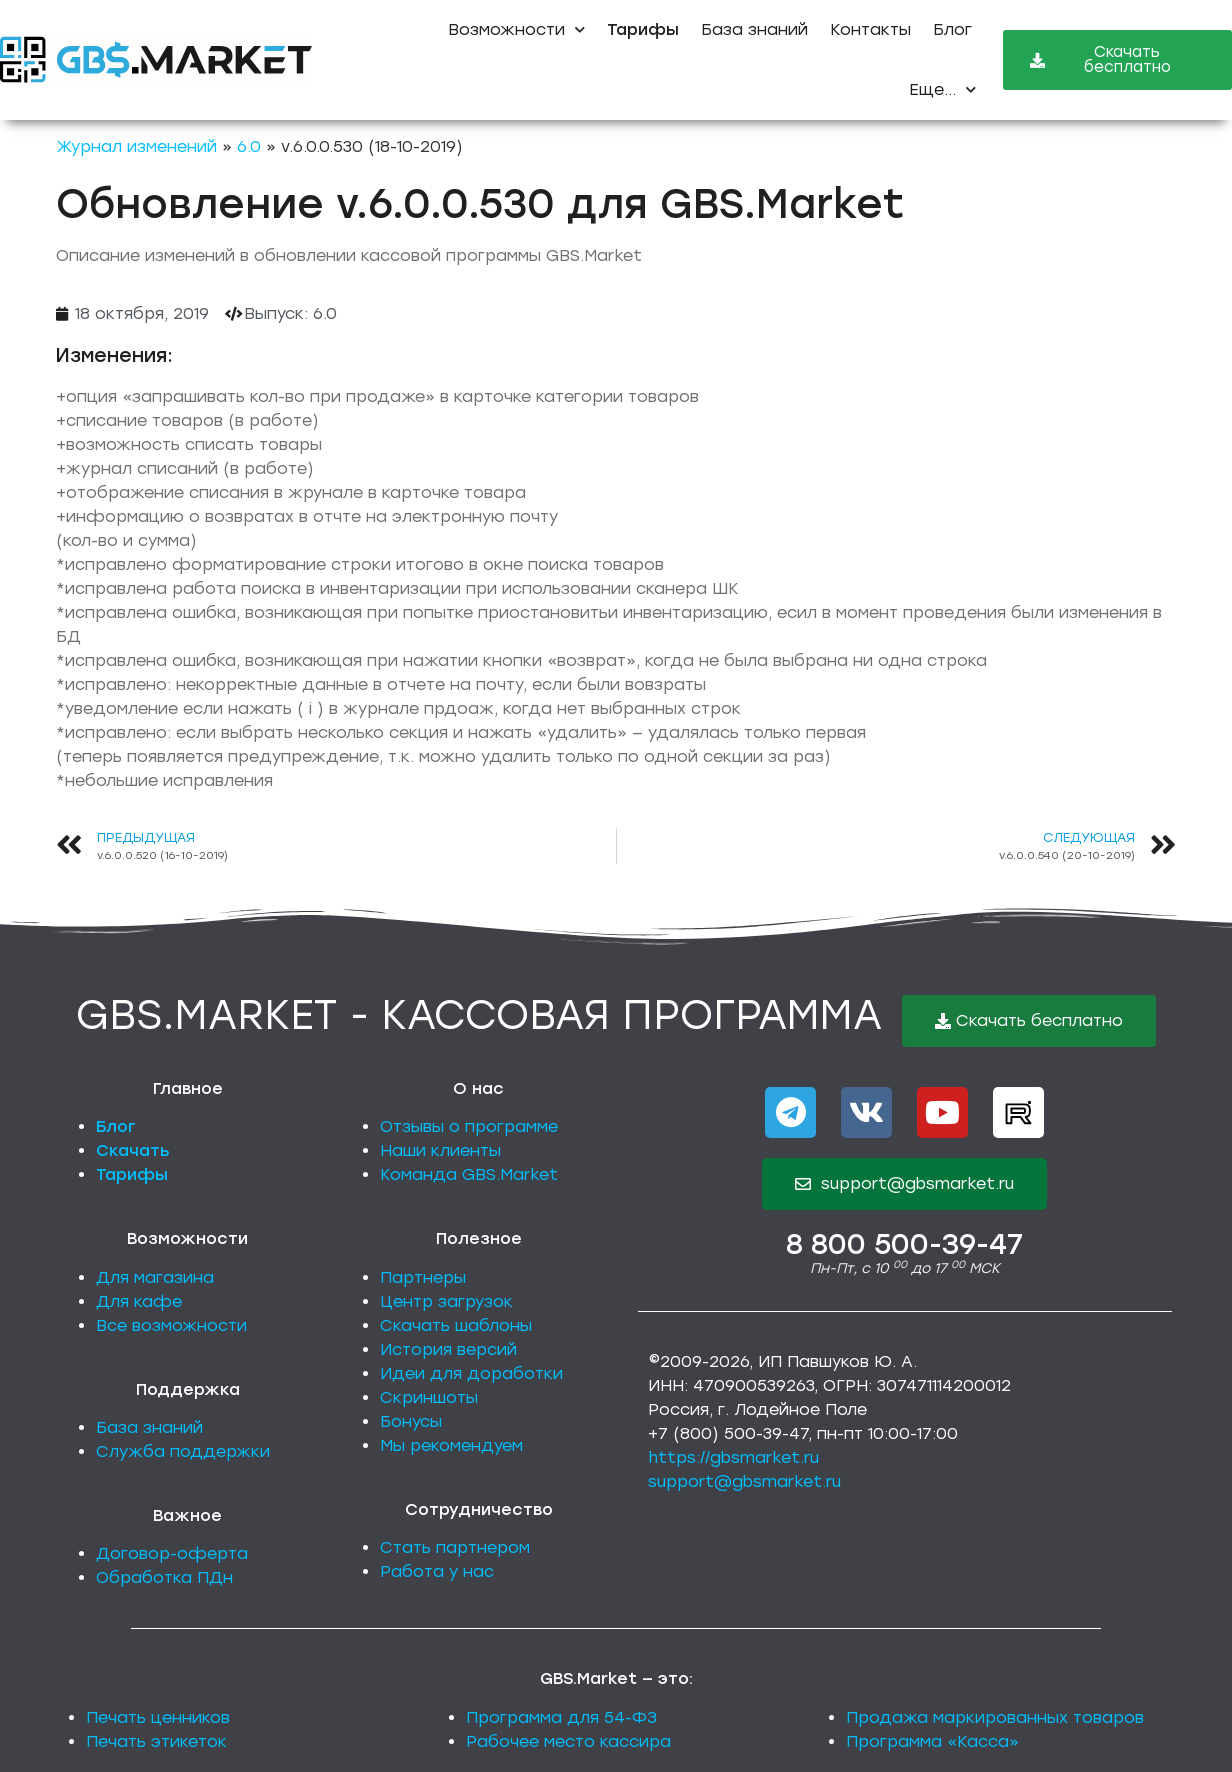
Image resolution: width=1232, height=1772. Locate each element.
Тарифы (132, 1174)
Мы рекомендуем (451, 1445)
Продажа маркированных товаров (995, 1717)
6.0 (249, 146)
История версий (448, 1349)
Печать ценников (158, 1717)
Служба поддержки (183, 1451)
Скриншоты (429, 1397)
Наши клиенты (440, 1150)
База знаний (754, 29)
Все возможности (171, 1325)
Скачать (133, 1150)
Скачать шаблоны (456, 1325)
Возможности (516, 29)
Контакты (870, 29)
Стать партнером (455, 1547)
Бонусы (411, 1421)
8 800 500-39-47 (904, 1244)
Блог (952, 29)
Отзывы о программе (469, 1126)
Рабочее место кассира (568, 1741)
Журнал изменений (136, 146)
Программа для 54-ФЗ (561, 1717)
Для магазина (155, 1277)
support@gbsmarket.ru (744, 1481)
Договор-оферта (172, 1553)
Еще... (942, 89)
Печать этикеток (156, 1741)
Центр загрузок (446, 1301)
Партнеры (423, 1277)
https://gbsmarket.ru (733, 1457)
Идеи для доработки (471, 1373)
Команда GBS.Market (469, 1174)
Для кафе (139, 1301)
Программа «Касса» (932, 1741)
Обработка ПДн (164, 1577)
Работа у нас (437, 1571)
